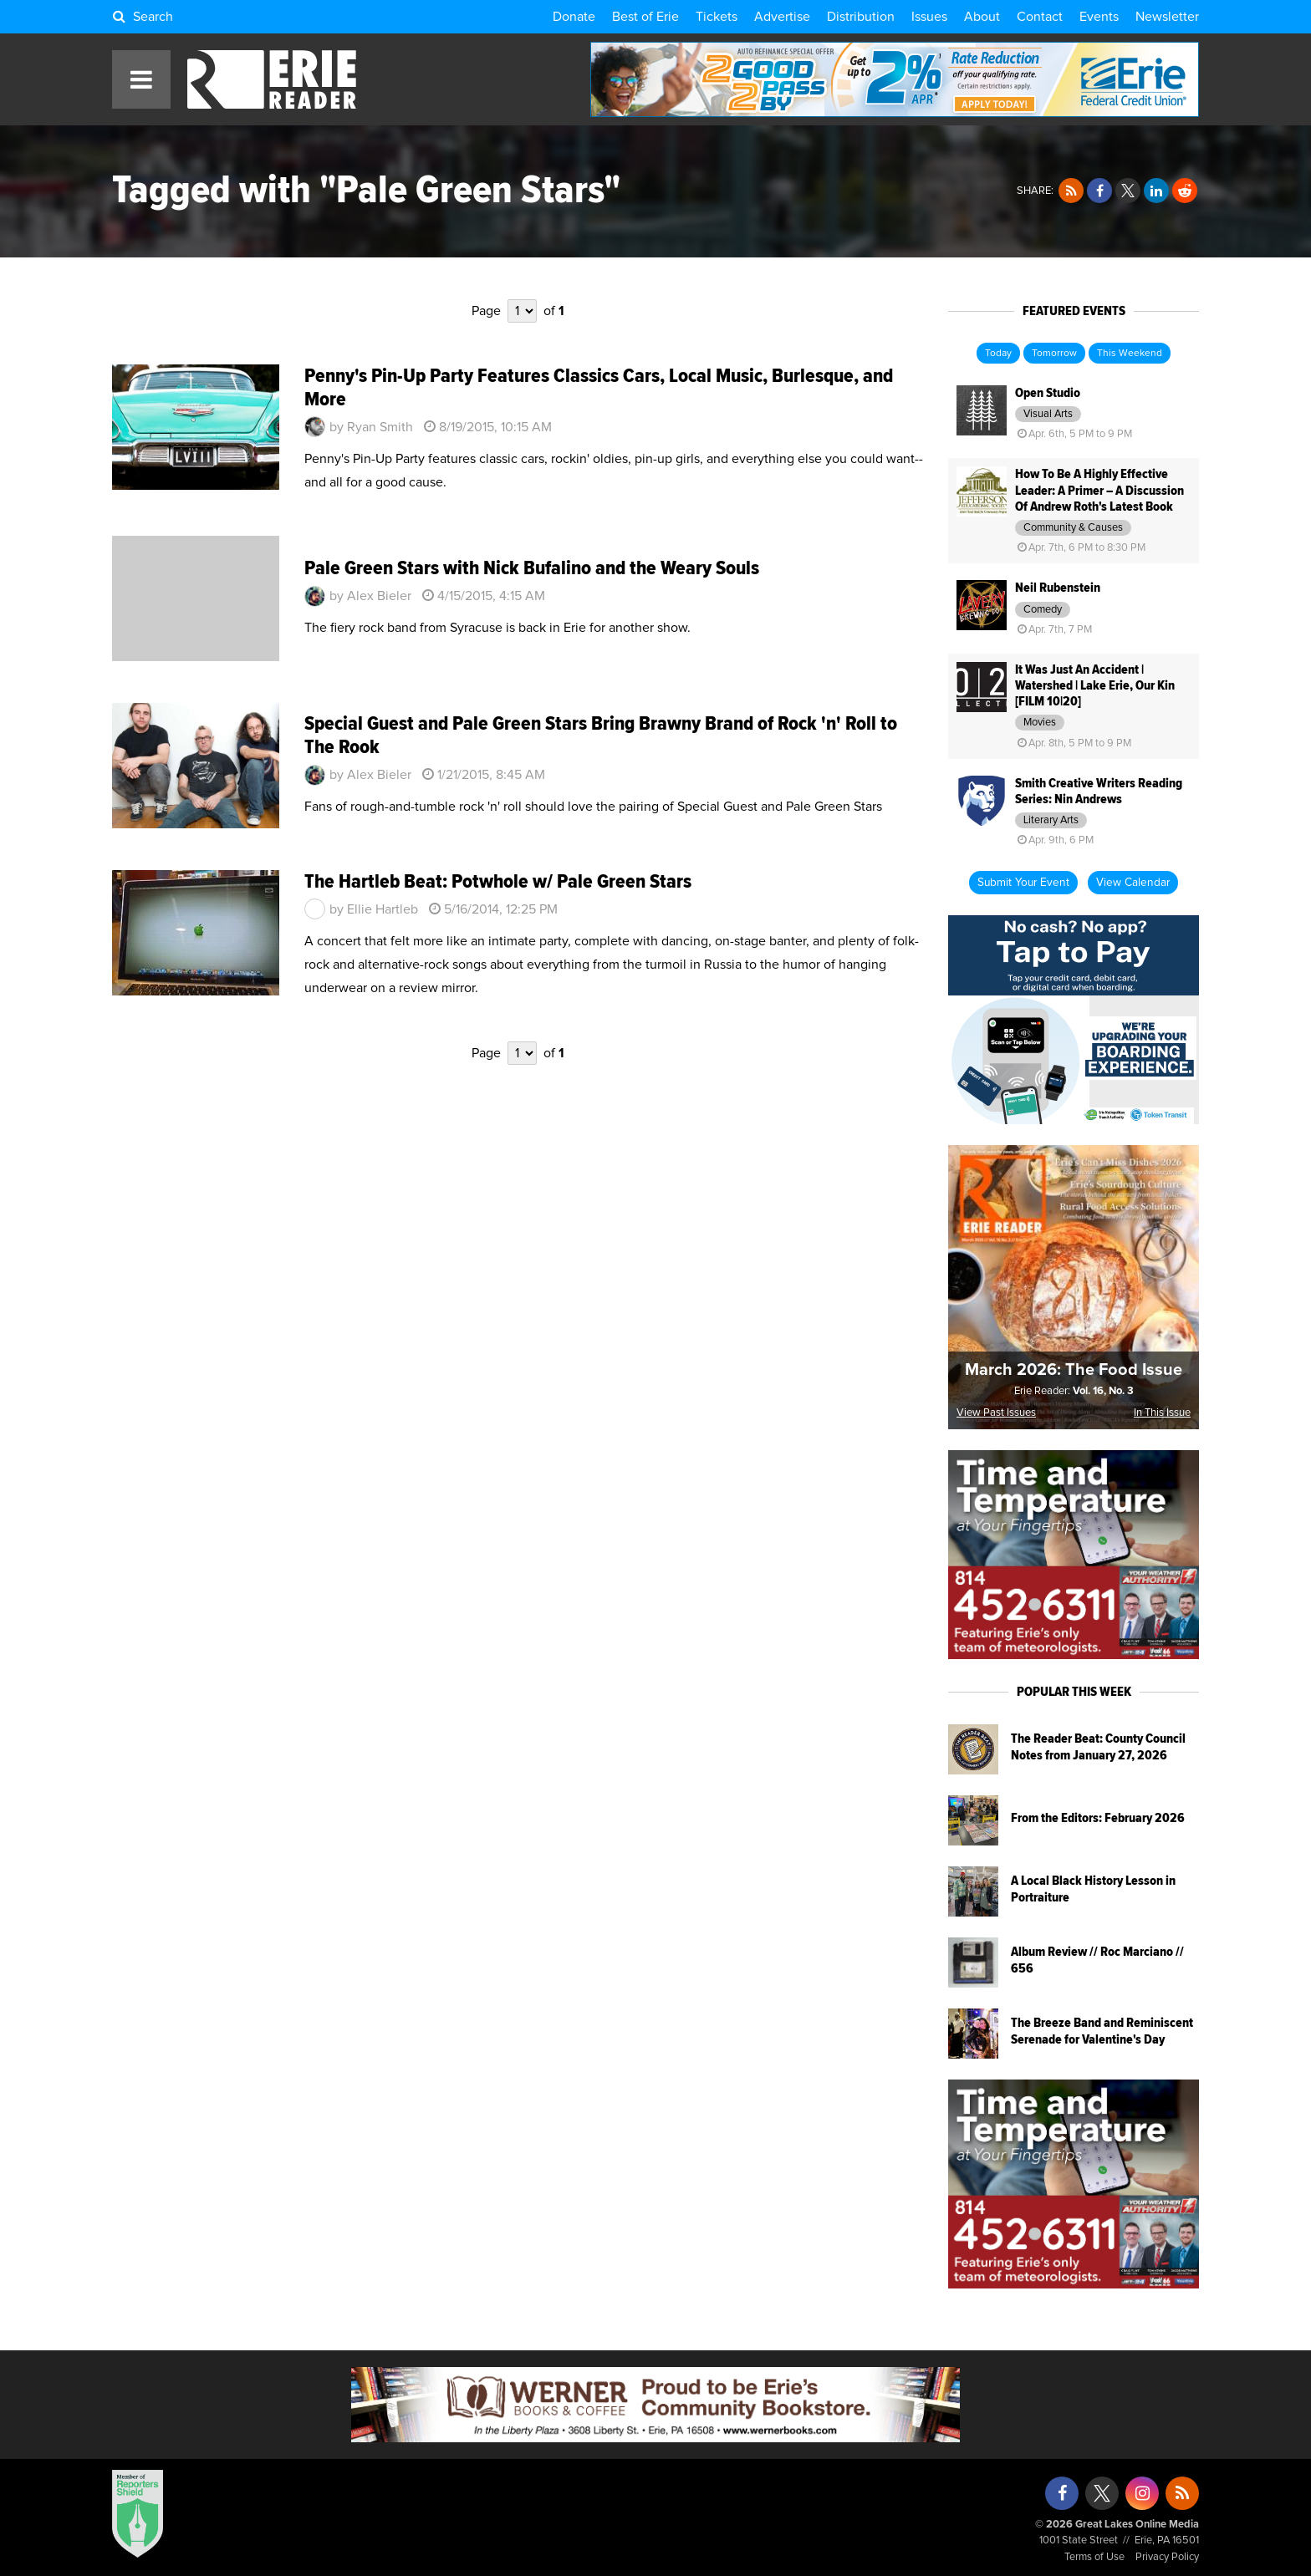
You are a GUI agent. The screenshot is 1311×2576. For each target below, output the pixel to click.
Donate (574, 16)
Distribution (861, 16)
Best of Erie (645, 16)
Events (1099, 16)
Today (998, 354)
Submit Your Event (1023, 882)
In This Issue (1162, 1413)
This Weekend (1129, 354)
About (982, 16)
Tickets (716, 16)
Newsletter (1167, 16)
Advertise (782, 16)
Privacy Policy (1167, 2557)
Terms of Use (1094, 2557)
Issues (929, 16)
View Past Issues (996, 1413)
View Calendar (1133, 882)
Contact (1040, 16)
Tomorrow (1054, 354)
